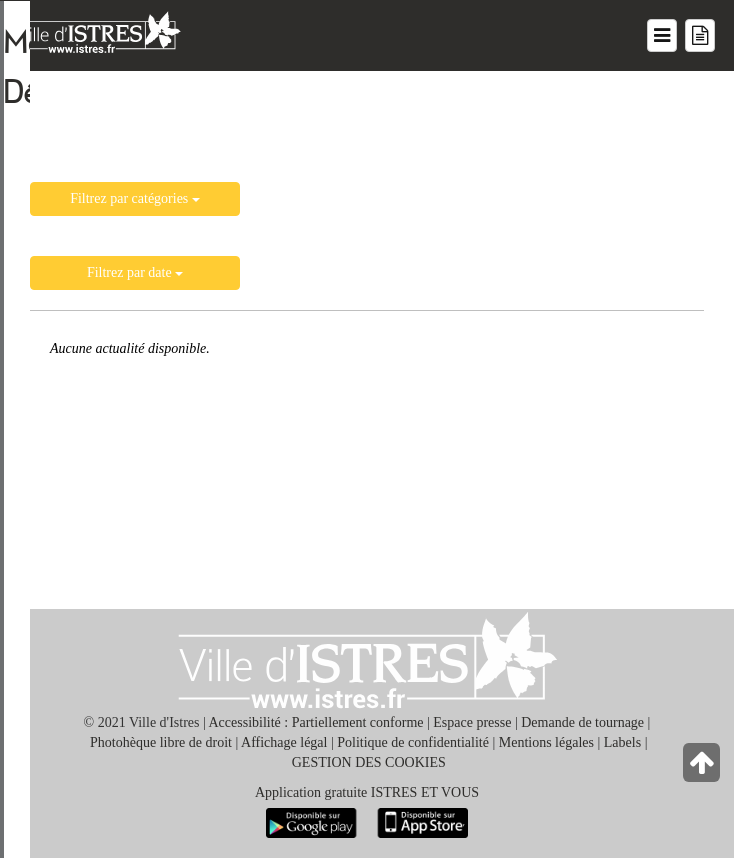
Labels (622, 742)
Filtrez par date (135, 272)
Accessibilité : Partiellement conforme (316, 722)
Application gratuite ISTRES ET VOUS (367, 792)
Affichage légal (284, 742)
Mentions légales (546, 742)
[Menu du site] (662, 35)
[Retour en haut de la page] (703, 767)
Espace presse (472, 722)
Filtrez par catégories (135, 198)
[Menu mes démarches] (700, 35)
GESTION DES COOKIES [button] (369, 762)
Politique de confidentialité (413, 742)
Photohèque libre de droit (161, 742)
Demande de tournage (582, 722)
